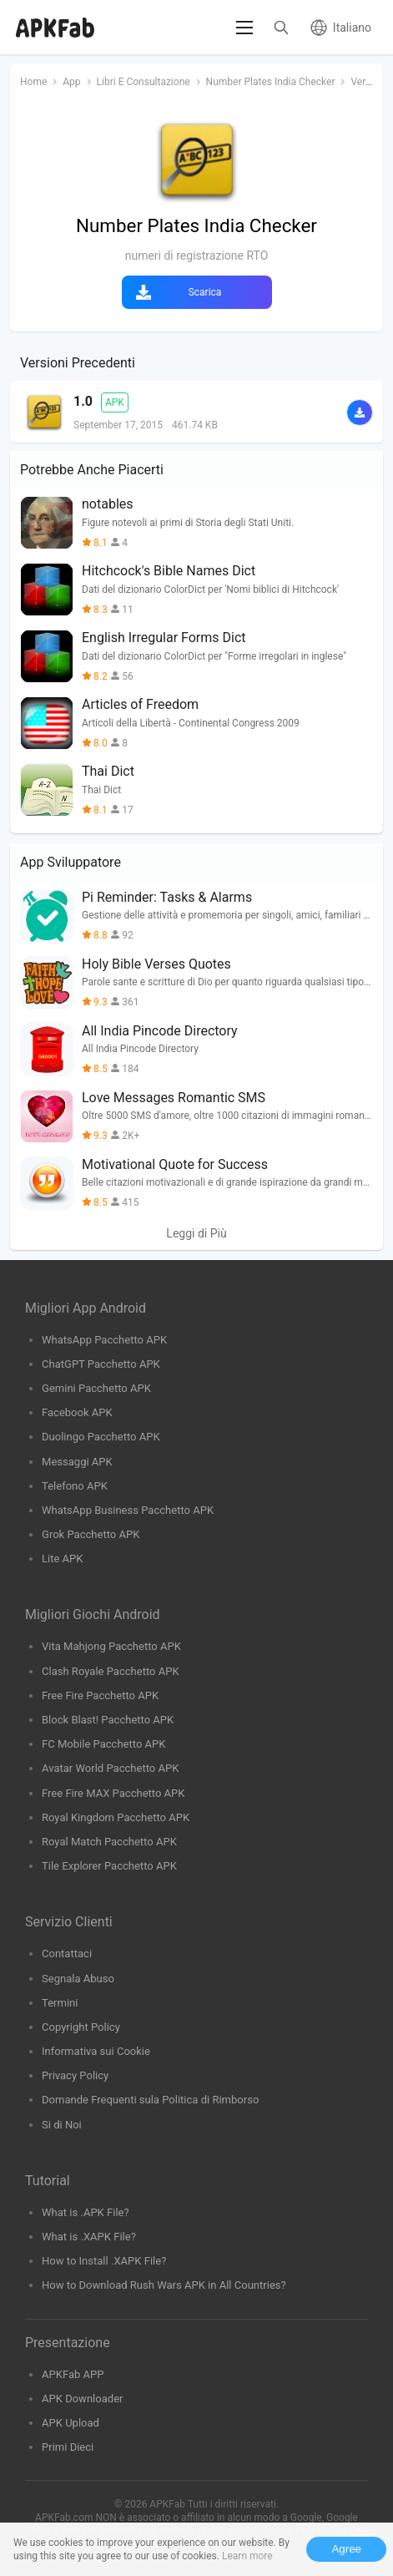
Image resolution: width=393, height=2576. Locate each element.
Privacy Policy (75, 2075)
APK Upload (70, 2423)
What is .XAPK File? (89, 2236)
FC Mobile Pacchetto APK (103, 1744)
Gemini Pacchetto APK (96, 1388)
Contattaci (67, 1953)
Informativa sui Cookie (96, 2051)
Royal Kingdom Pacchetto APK (115, 1817)
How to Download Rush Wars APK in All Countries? (164, 2285)
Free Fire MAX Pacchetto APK (113, 1793)
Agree (346, 2549)
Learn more (247, 2556)
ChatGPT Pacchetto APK (101, 1364)
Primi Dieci (67, 2447)
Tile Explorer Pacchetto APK (109, 1866)
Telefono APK (75, 1486)
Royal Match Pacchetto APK (109, 1841)
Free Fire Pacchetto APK (100, 1695)
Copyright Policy (81, 2027)
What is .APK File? (85, 2212)
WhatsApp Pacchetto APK (104, 1340)
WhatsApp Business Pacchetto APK (128, 1510)
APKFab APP (72, 2374)
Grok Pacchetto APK (90, 1534)
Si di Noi (62, 2124)
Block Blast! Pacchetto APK (108, 1719)
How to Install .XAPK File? (104, 2261)
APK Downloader (82, 2398)
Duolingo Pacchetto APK (101, 1436)
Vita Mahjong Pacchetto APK (111, 1646)
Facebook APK (77, 1412)
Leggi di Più (196, 1233)
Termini (60, 2003)
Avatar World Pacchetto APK (110, 1768)
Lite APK (62, 1558)
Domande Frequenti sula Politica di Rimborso (150, 2099)
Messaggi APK (77, 1461)
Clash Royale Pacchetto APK (110, 1671)
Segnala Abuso (78, 1978)
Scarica (205, 292)
